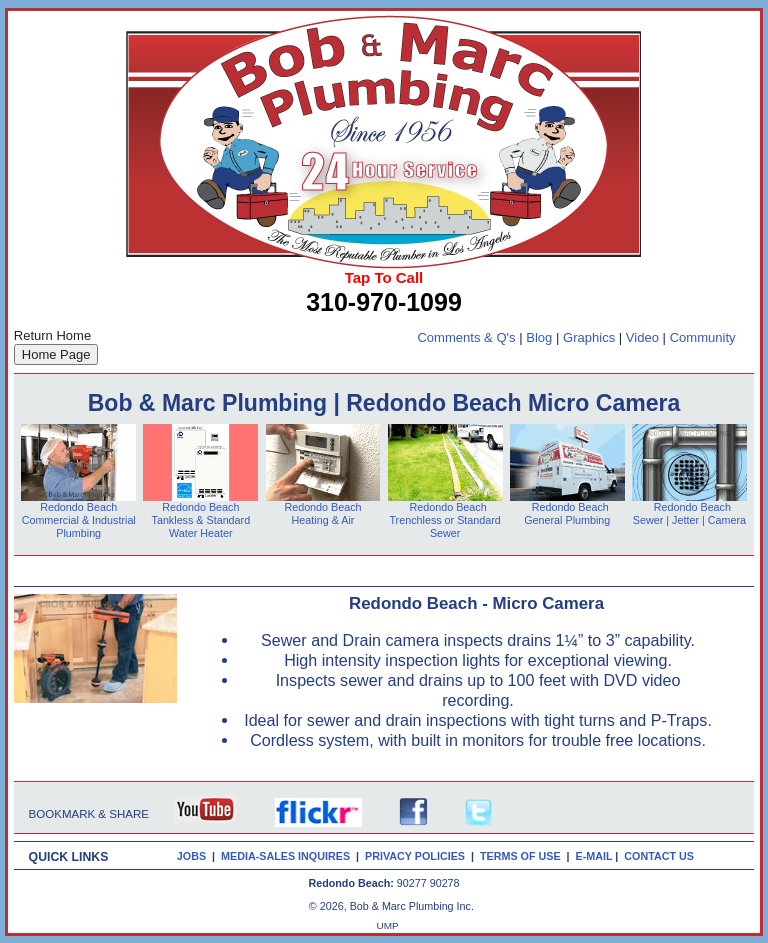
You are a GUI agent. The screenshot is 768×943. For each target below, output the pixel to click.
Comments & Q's (466, 337)
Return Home (52, 335)
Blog (539, 337)
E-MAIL (596, 856)
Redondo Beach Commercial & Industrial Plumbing (79, 520)
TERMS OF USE (523, 856)
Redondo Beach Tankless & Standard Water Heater (201, 520)
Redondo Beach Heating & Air (322, 513)
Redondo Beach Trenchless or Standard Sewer (444, 520)
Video (642, 337)
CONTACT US (662, 856)
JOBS (191, 856)
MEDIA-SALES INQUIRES (288, 856)
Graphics (589, 337)
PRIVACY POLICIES (418, 856)
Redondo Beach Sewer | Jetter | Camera (689, 513)
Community (703, 337)
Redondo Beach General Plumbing (567, 513)
